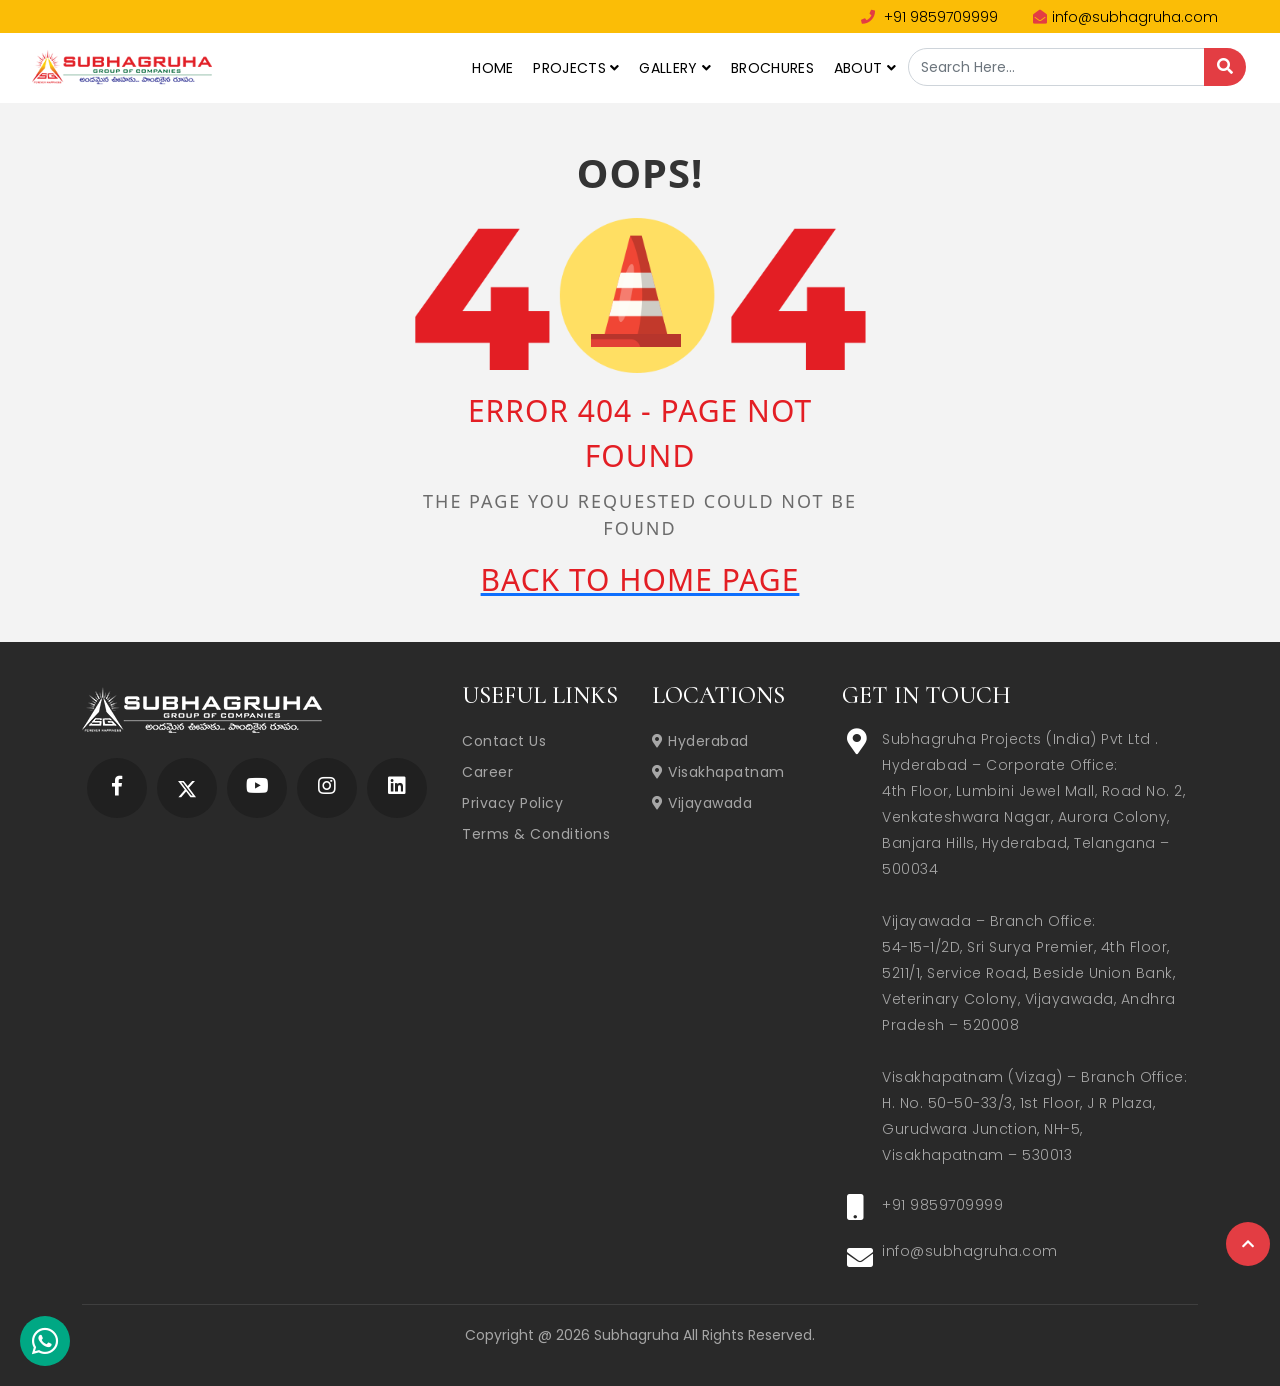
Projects (576, 68)
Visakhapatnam (718, 772)
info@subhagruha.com (1125, 17)
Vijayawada (702, 803)
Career (487, 772)
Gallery (675, 68)
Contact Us (504, 741)
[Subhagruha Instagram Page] (327, 787)
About (865, 68)
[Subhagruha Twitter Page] (187, 787)
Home (492, 68)
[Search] (1225, 67)
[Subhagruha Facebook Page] (117, 787)
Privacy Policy (512, 803)
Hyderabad (700, 741)
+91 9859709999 (929, 17)
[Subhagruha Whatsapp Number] (45, 1345)
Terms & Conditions (536, 834)
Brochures (772, 68)
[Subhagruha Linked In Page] (397, 787)
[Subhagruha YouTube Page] (257, 787)
